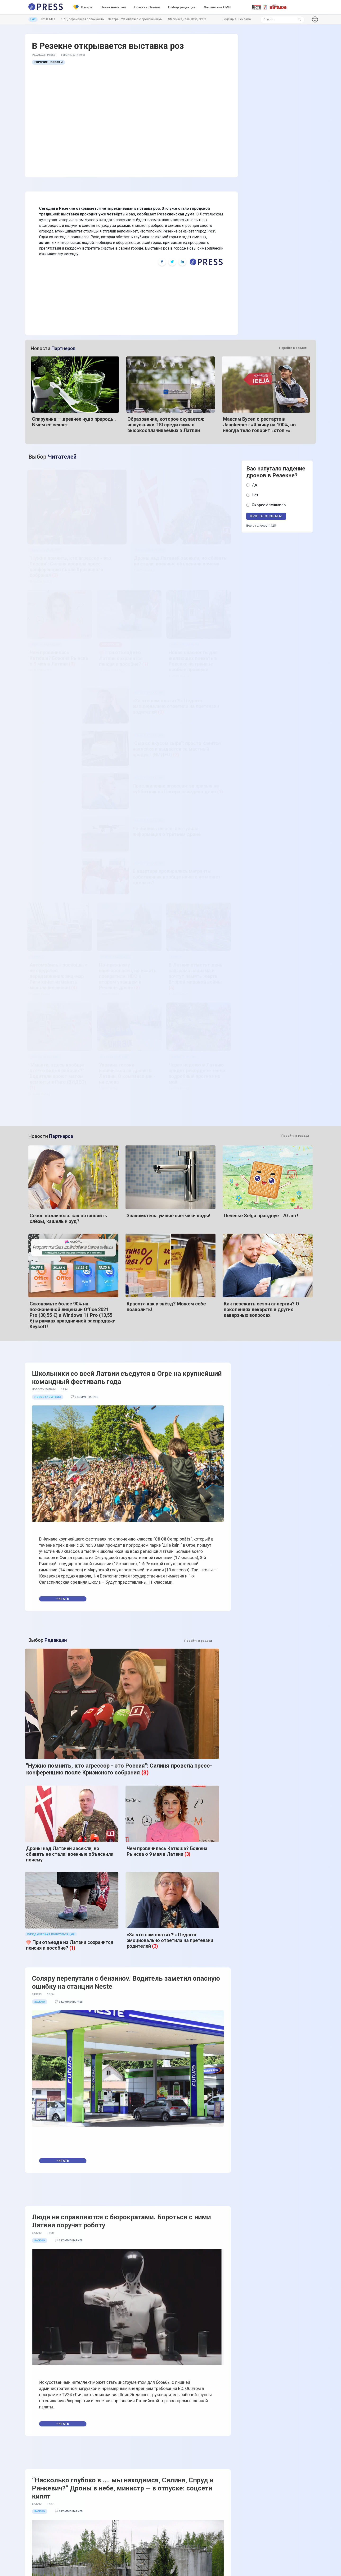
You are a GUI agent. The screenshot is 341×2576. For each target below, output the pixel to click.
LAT (33, 19)
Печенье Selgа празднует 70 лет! (261, 849)
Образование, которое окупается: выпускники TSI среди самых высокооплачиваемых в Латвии (165, 374)
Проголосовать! (266, 466)
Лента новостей (113, 7)
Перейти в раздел (293, 348)
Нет (255, 444)
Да (254, 434)
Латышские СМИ (217, 7)
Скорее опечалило (269, 454)
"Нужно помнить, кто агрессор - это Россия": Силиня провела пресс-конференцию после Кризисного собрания (119, 1240)
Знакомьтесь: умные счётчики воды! (168, 849)
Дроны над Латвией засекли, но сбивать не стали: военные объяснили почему (69, 1274)
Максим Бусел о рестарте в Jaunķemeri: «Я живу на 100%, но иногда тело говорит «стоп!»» (259, 374)
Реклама (244, 19)
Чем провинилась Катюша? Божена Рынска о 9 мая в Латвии (167, 1271)
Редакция (229, 19)
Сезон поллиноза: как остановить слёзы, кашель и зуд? (68, 852)
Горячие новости (48, 62)
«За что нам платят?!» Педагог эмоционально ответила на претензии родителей (170, 1309)
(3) (145, 1243)
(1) (72, 1317)
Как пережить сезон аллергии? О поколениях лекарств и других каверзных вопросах (261, 885)
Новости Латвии (147, 7)
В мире (82, 7)
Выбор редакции (182, 7)
